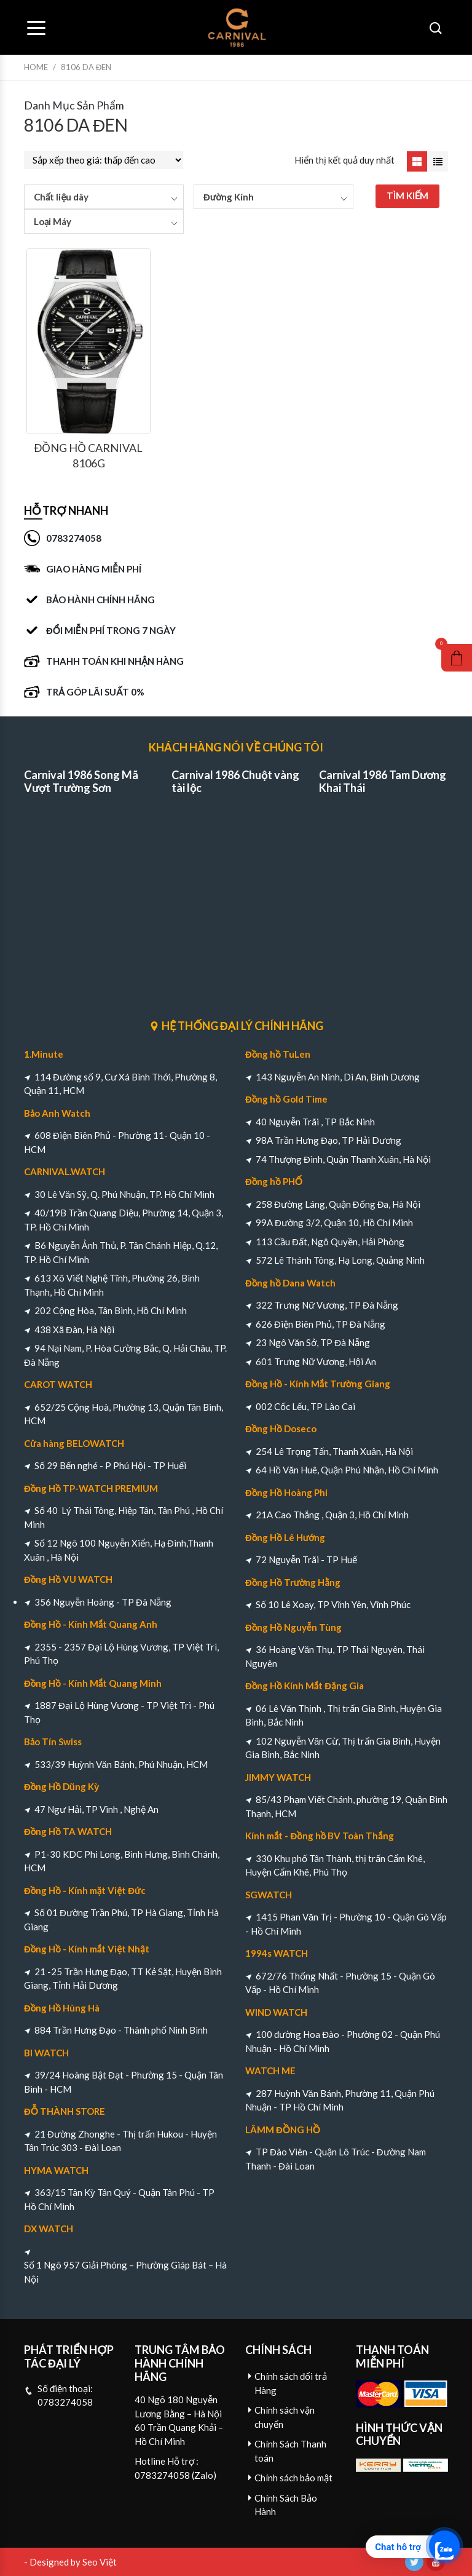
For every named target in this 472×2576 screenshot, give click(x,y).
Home (36, 67)
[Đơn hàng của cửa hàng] (103, 160)
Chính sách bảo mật (293, 2477)
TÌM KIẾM (408, 195)
